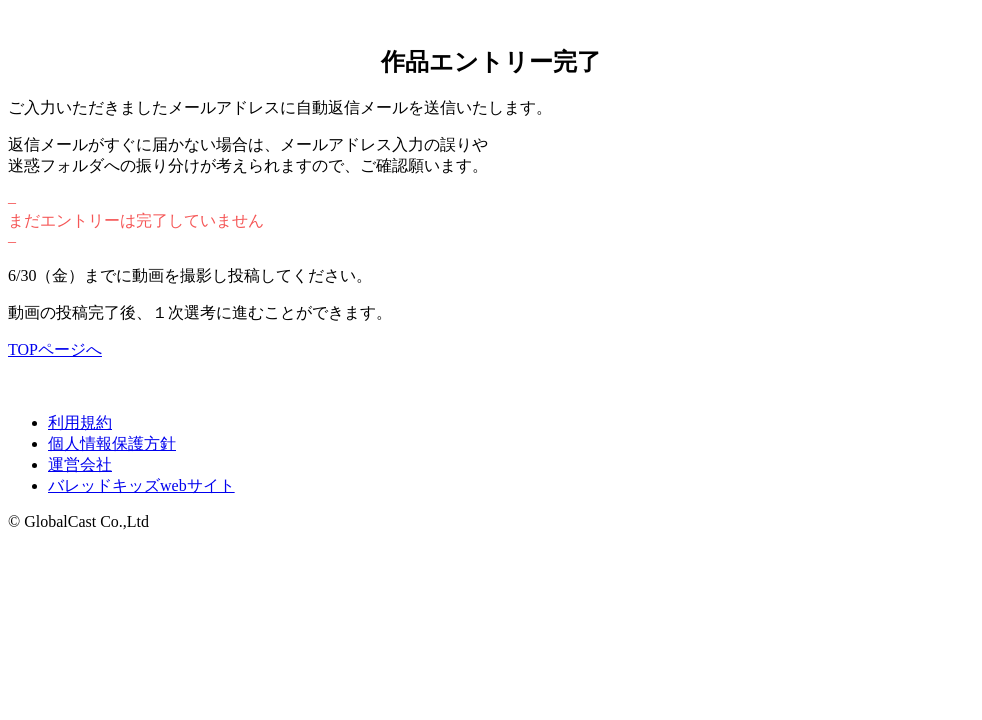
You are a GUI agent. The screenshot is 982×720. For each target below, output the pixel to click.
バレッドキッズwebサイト (141, 485)
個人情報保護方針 (112, 443)
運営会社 (80, 464)
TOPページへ (55, 349)
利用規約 (80, 422)
